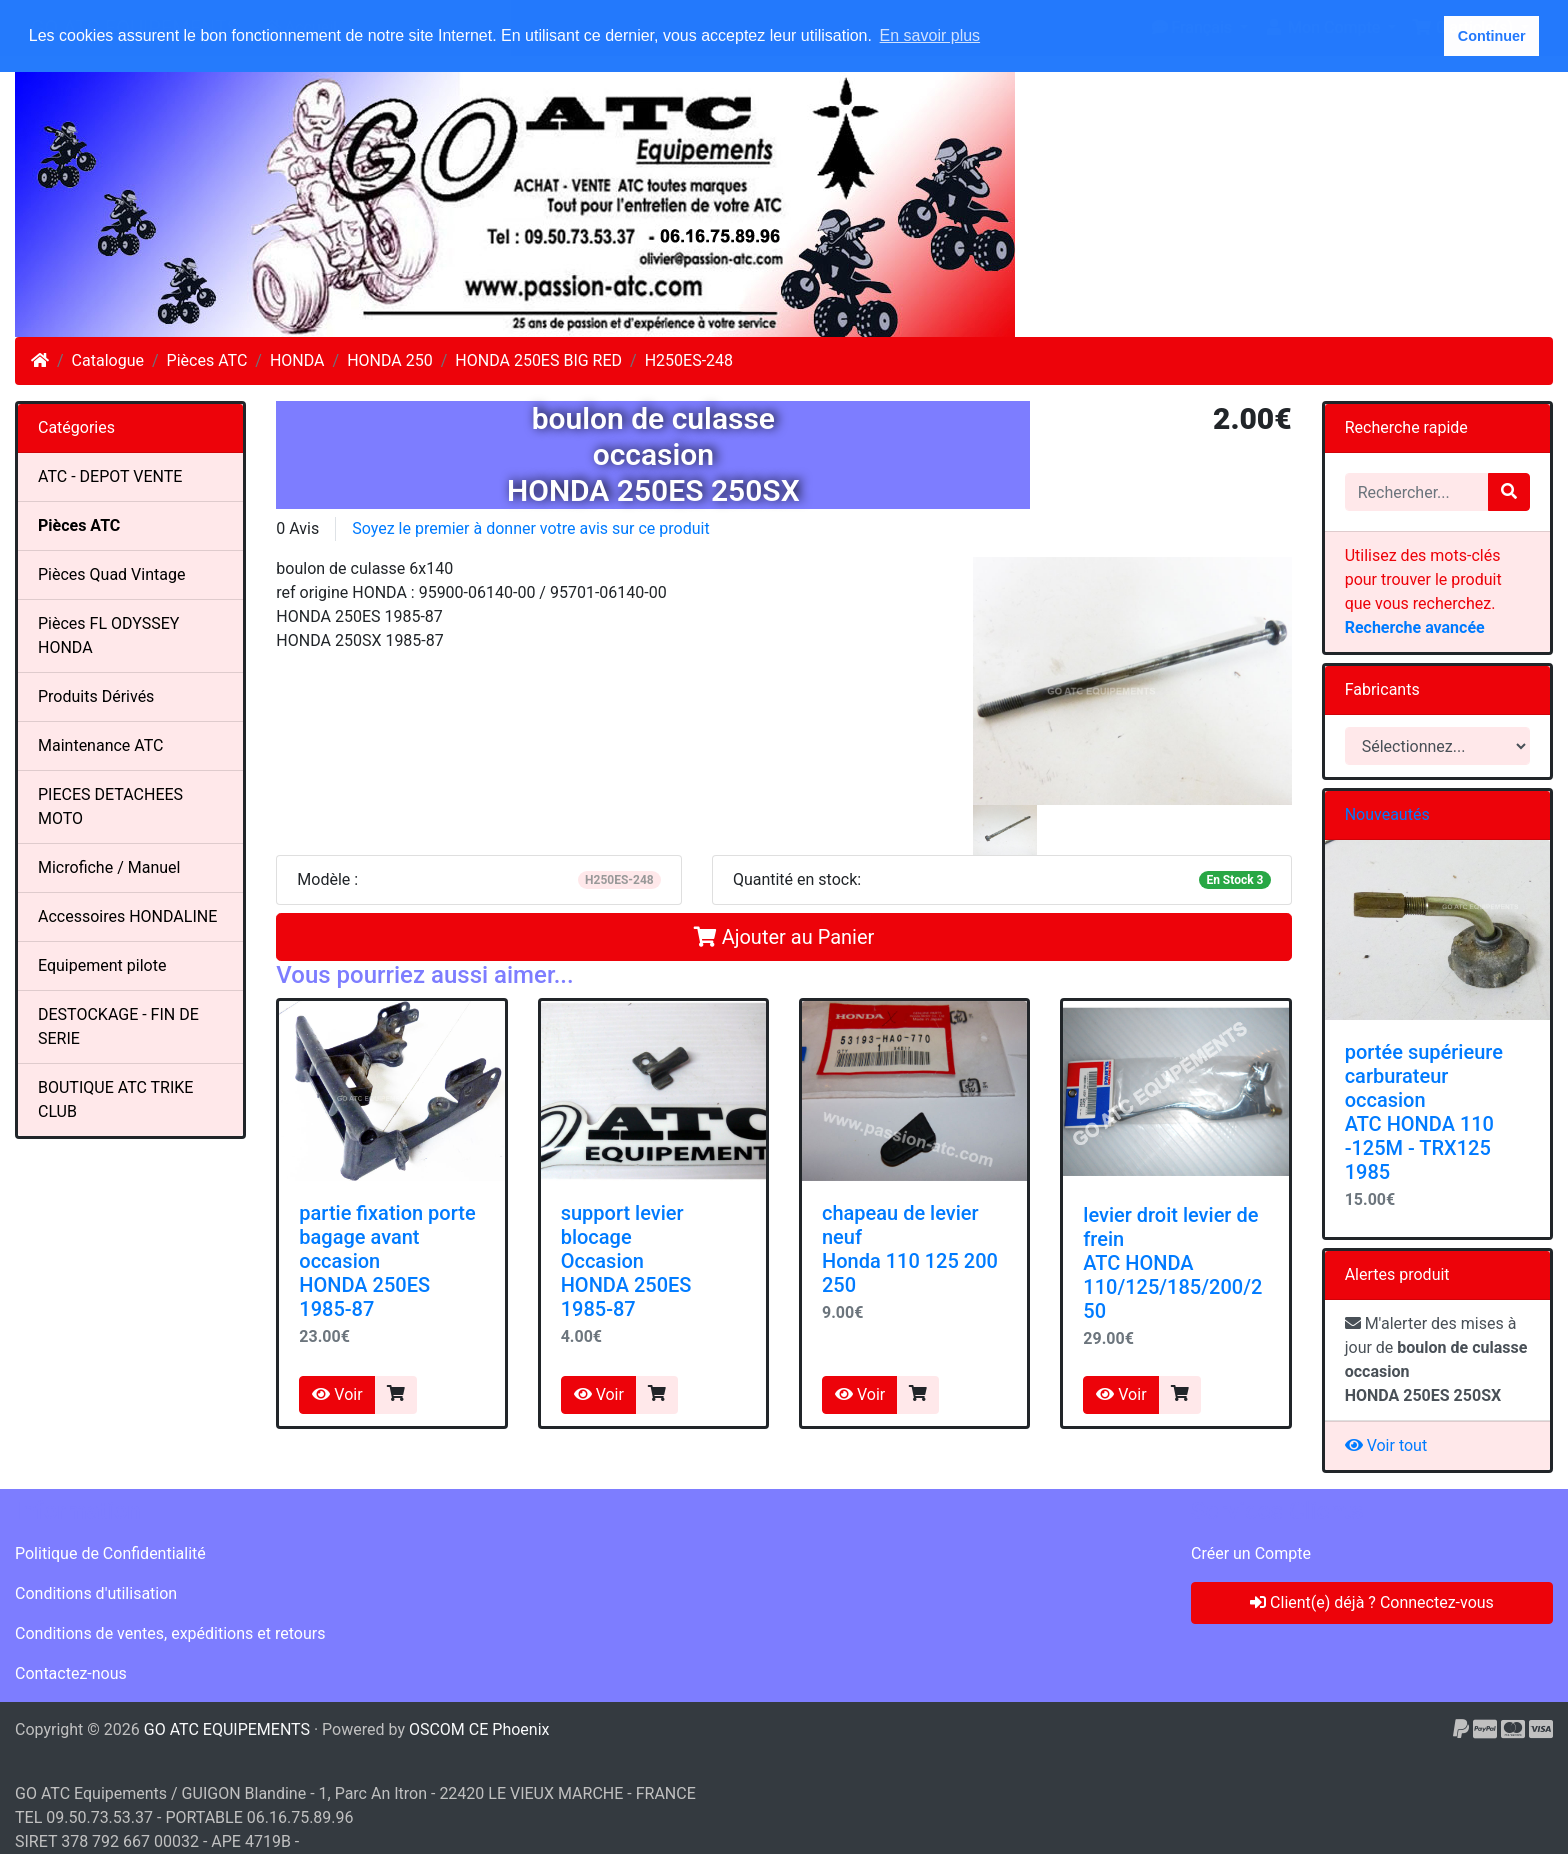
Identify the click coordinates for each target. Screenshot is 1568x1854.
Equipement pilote (102, 965)
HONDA (297, 360)
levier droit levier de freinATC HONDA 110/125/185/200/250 (1172, 1263)
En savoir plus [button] (930, 35)
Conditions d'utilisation (96, 1593)
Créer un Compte (1251, 1553)
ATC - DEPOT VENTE (110, 476)
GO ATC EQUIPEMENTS (227, 1729)
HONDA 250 (390, 360)
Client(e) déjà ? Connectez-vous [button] (1372, 1602)
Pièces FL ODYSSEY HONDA (108, 635)
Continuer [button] (1492, 36)
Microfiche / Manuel (109, 867)
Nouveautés (1387, 814)
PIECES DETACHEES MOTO (110, 806)
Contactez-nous (71, 1673)
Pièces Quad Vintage (111, 574)
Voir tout (1386, 1445)
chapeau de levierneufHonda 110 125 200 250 (910, 1249)
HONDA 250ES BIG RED (538, 360)
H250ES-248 (689, 360)
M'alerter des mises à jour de (1436, 1359)
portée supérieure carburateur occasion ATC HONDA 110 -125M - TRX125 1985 (1424, 1112)
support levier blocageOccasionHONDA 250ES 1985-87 (626, 1261)
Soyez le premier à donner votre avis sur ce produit (530, 528)
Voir (337, 1394)
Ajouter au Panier (784, 937)
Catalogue (108, 360)
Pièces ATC (207, 360)
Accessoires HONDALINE (127, 916)
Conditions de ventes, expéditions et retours (170, 1633)
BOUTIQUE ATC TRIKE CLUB (115, 1099)
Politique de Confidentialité (110, 1553)
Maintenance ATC (101, 745)
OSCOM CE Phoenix (479, 1729)
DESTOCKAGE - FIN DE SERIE (118, 1026)
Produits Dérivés (96, 696)
